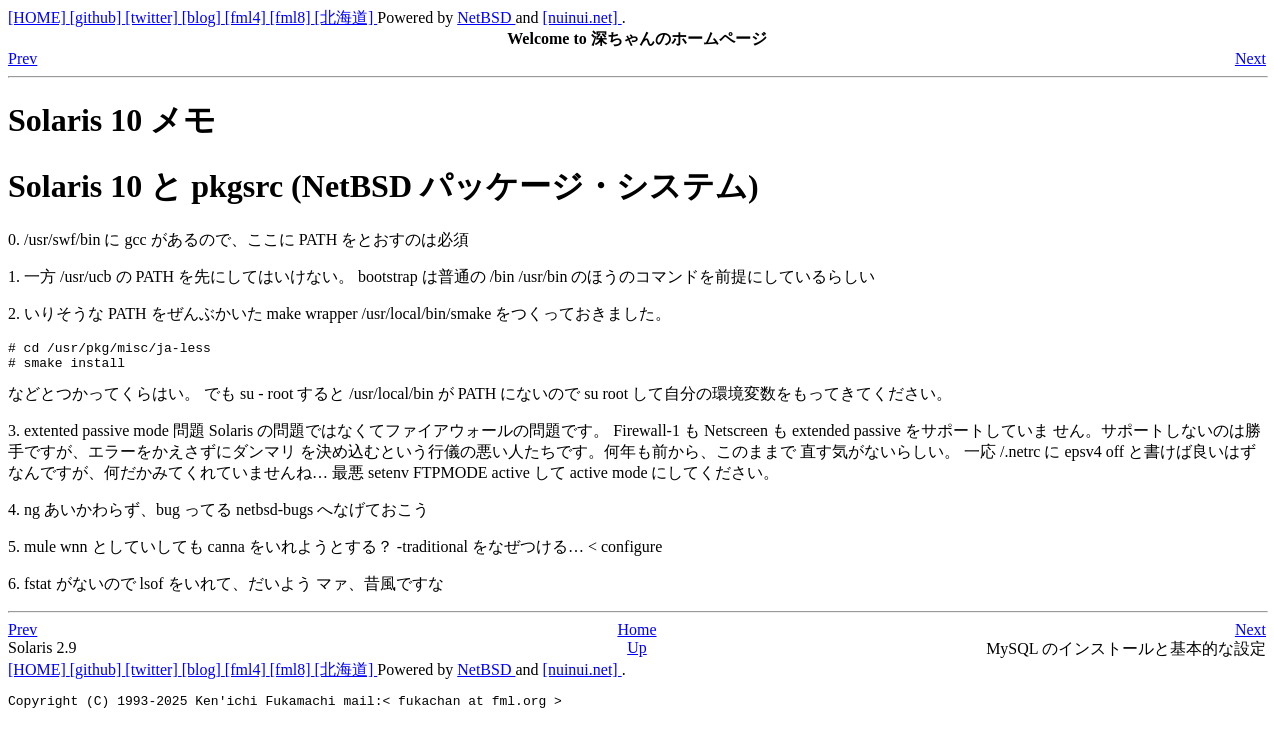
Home (636, 635)
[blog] (203, 17)
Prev (22, 58)
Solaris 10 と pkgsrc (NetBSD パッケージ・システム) (383, 186)
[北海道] (346, 17)
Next (1250, 58)
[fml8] (292, 17)
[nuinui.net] (582, 17)
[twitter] (153, 17)
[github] (98, 17)
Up (637, 653)
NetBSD (486, 17)
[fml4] (247, 17)
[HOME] (39, 17)
